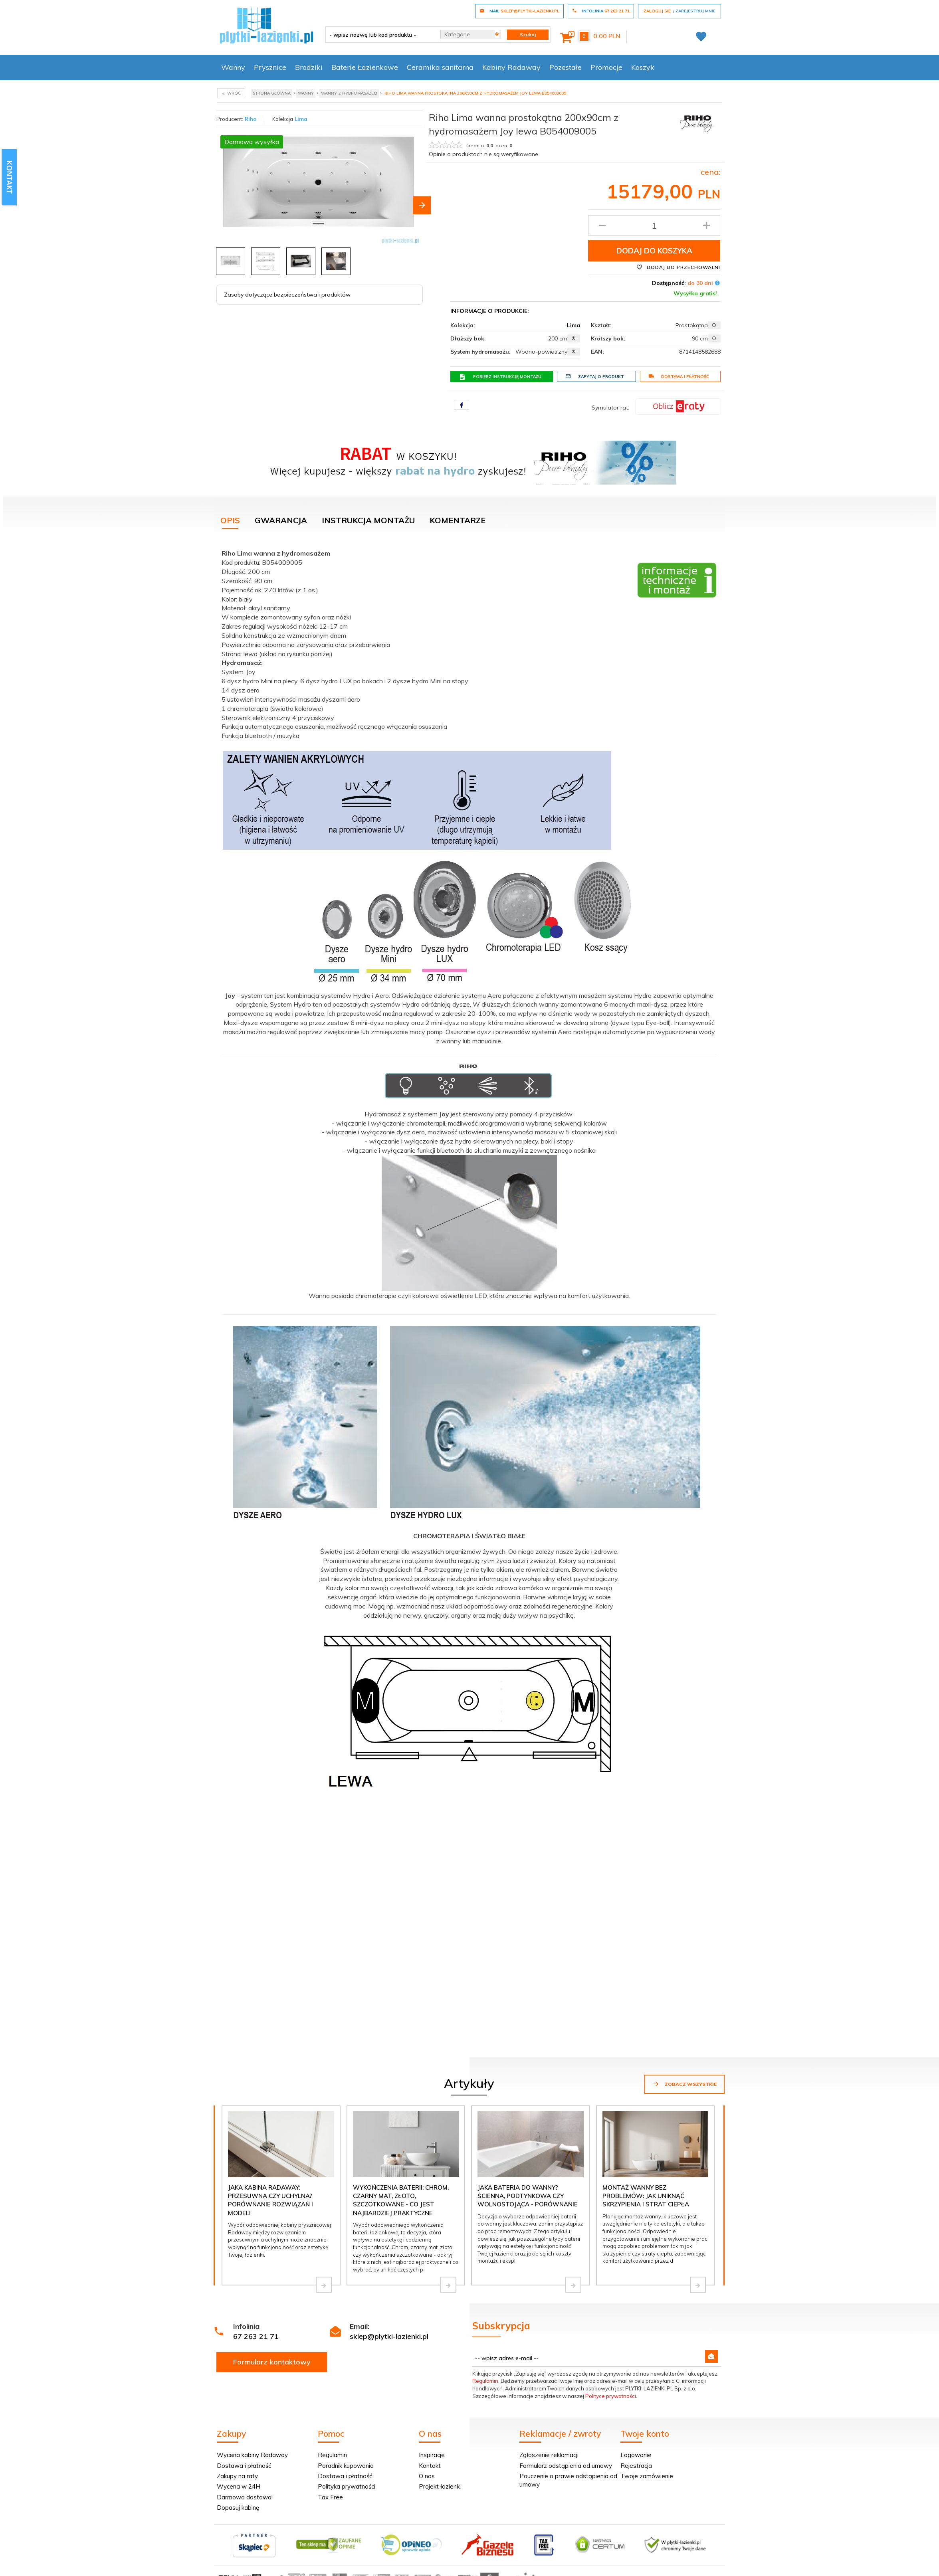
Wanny (233, 67)
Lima (301, 119)
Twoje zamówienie (646, 2476)
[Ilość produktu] (654, 225)
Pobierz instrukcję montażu (500, 376)
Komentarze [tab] (457, 520)
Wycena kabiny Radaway (252, 2455)
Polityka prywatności (346, 2486)
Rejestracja (636, 2465)
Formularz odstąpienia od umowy (565, 2465)
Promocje (606, 67)
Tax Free (330, 2497)
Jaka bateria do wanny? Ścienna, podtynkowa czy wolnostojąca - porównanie (527, 2196)
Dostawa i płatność (678, 376)
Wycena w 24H (238, 2486)
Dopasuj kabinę (238, 2507)
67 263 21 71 (256, 2336)
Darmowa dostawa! (245, 2497)
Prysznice (270, 67)
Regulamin (485, 2381)
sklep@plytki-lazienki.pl (389, 2336)
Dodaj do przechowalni (678, 267)
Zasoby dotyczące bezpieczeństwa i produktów (287, 294)
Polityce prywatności (610, 2396)
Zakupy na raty (237, 2476)
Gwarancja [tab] (281, 520)
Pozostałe (565, 67)
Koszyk (642, 67)
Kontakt (430, 2465)
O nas (427, 2476)
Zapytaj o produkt (594, 376)
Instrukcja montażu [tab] (368, 520)
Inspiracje (432, 2455)
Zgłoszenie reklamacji (548, 2455)
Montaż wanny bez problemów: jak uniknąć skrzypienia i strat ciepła (645, 2196)
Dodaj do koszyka (654, 250)
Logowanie (636, 2455)
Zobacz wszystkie (684, 2083)
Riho (250, 119)
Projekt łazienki (440, 2486)
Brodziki (309, 67)
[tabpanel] (469, 1175)
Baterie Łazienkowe (364, 67)
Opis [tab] (230, 520)
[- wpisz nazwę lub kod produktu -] (379, 35)
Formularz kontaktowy (272, 2361)
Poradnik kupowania (346, 2465)
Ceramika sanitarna (440, 67)
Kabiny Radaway (511, 67)
